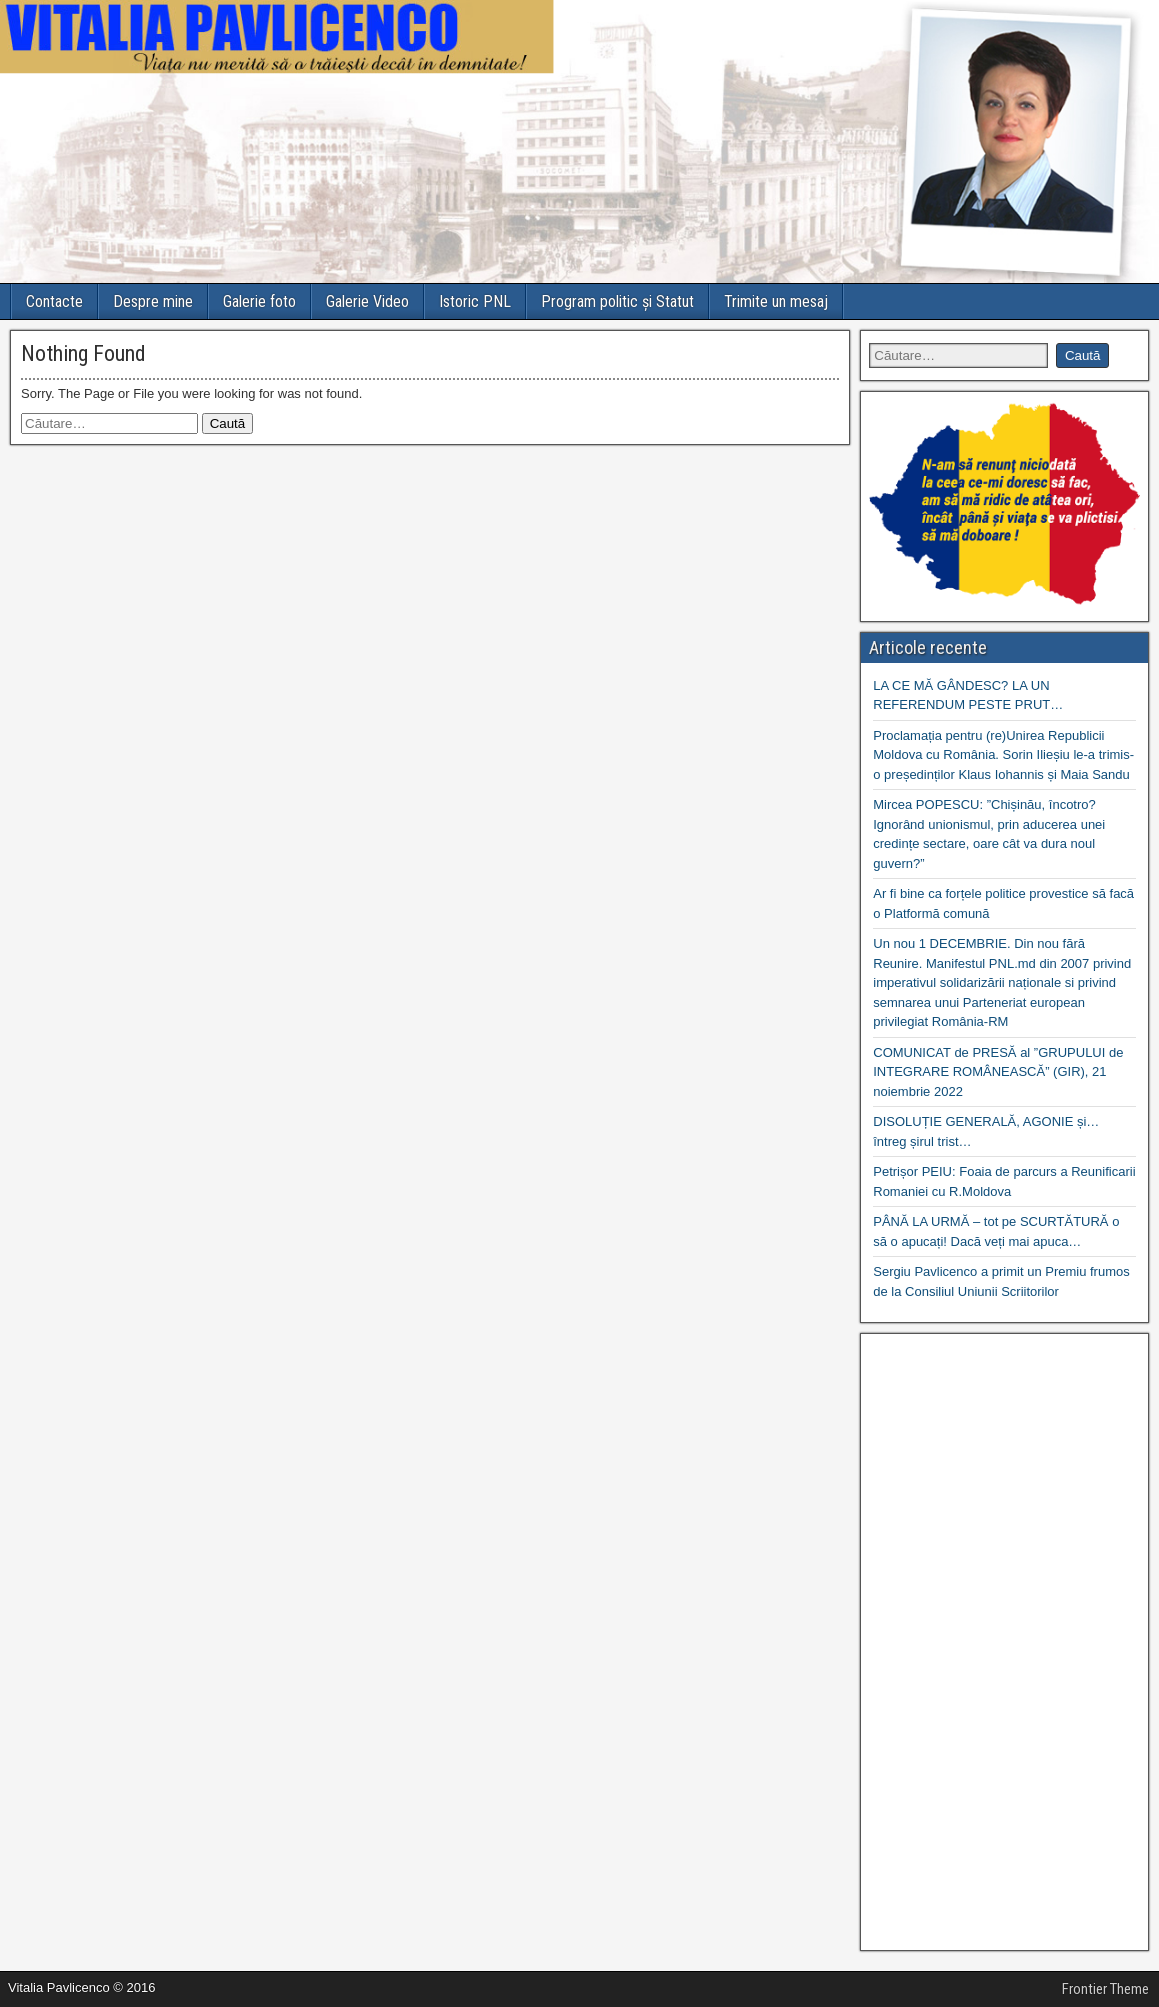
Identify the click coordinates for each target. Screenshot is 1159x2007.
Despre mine (153, 301)
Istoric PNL (475, 301)
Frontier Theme (1105, 1989)
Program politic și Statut (617, 301)
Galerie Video (367, 301)
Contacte (54, 301)
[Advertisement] (1004, 1642)
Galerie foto (259, 301)
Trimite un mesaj (776, 301)
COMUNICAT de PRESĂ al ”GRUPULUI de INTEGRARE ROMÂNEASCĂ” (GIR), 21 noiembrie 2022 (998, 1072)
